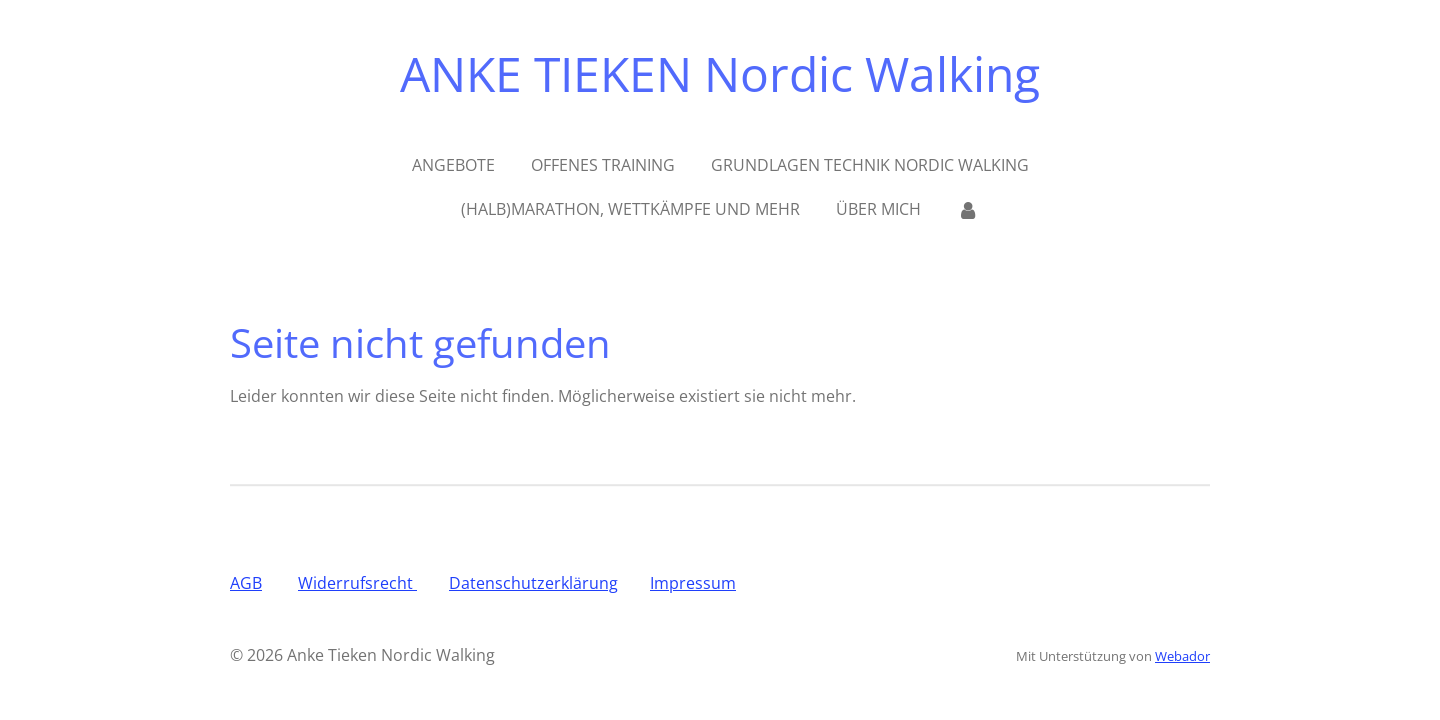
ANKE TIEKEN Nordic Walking (720, 73)
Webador (1182, 656)
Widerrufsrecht (357, 583)
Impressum (693, 583)
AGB (246, 583)
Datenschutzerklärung (533, 583)
